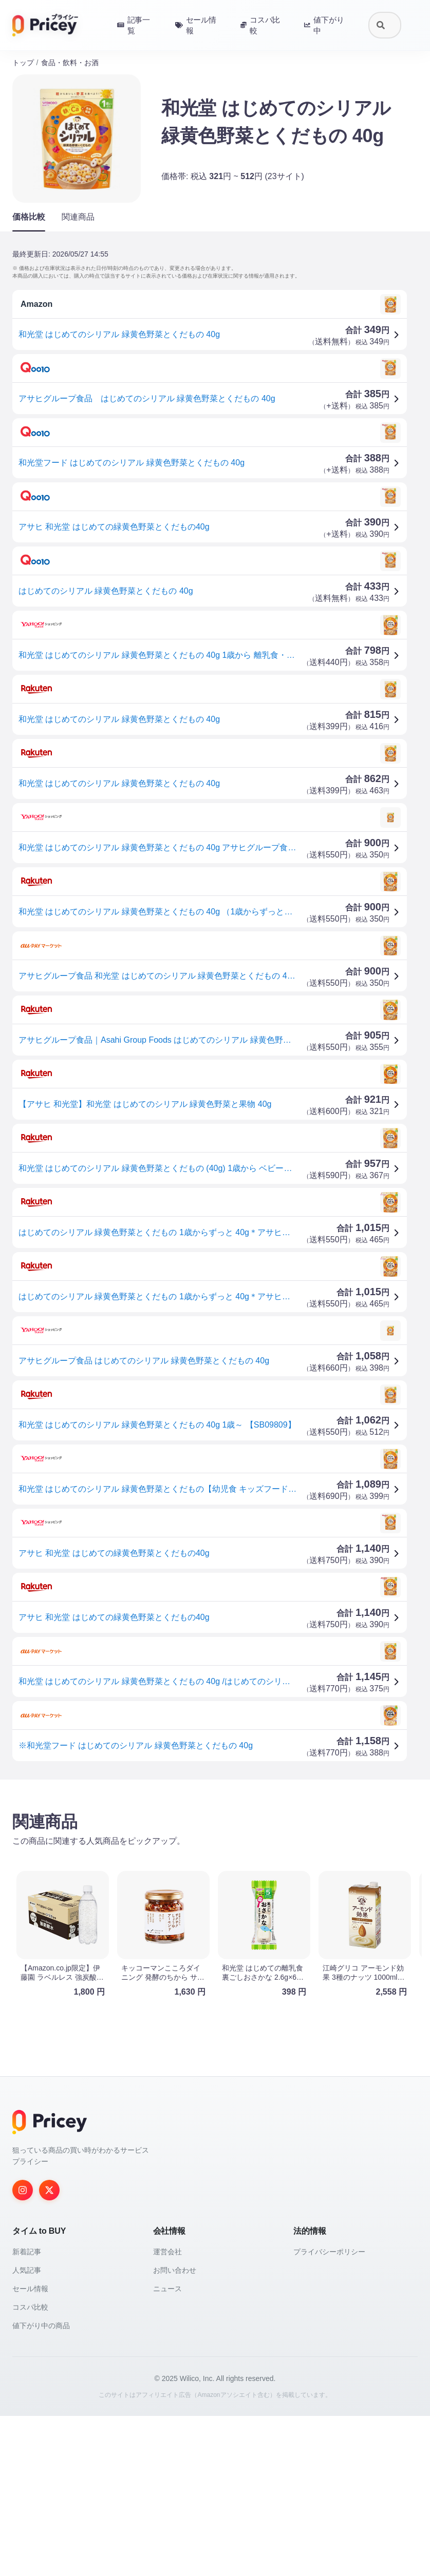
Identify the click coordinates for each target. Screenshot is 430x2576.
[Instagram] (22, 2350)
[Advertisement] (215, 1868)
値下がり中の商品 (41, 2486)
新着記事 (26, 2412)
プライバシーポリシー (329, 2412)
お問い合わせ (174, 2430)
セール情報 (30, 2449)
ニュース (167, 2449)
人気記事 (26, 2430)
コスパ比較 (30, 2467)
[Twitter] (49, 2350)
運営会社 (167, 2412)
